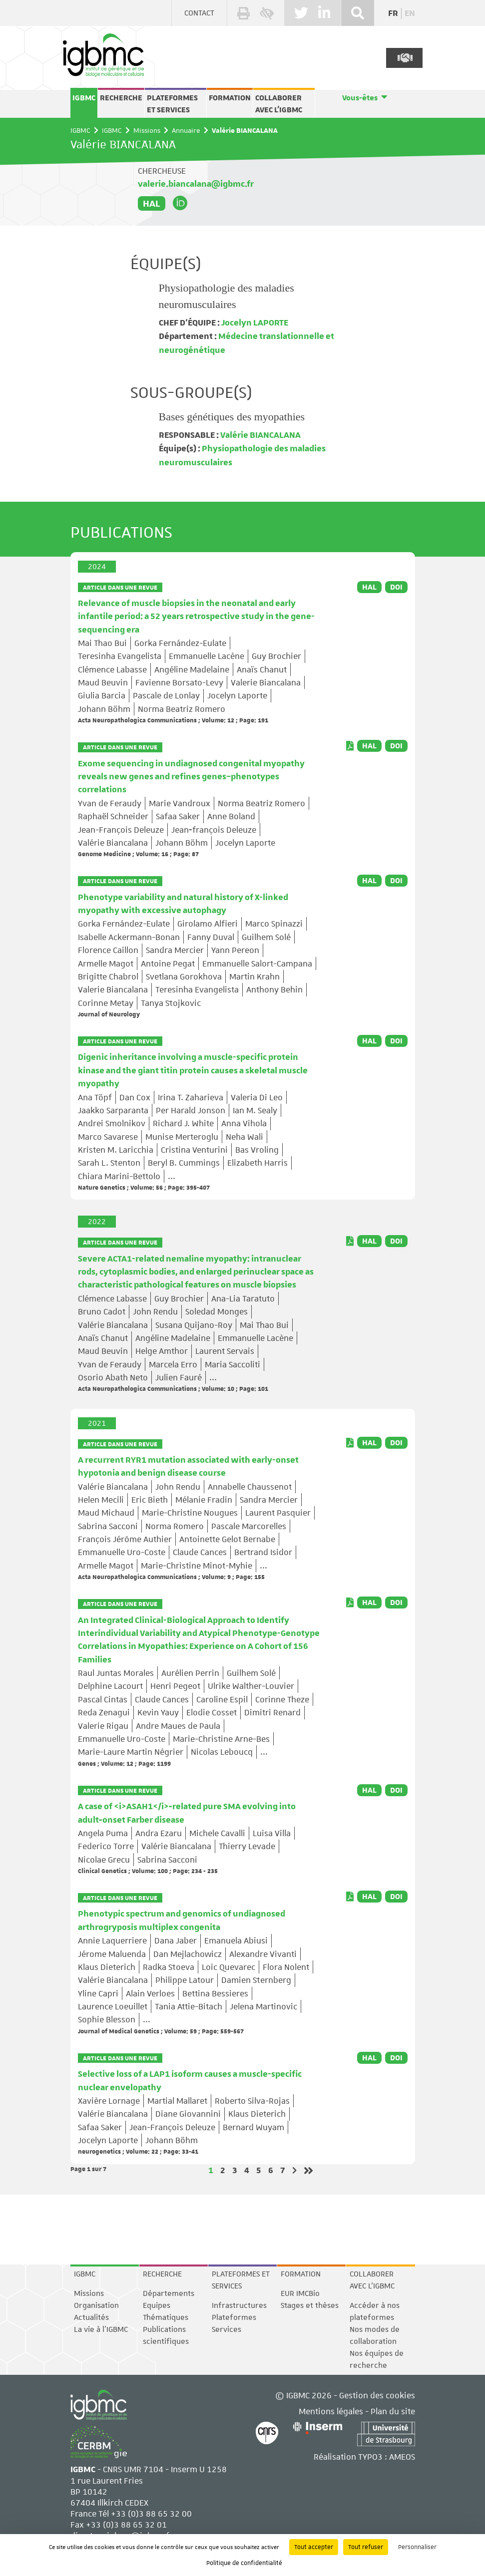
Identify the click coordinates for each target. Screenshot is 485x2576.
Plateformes (234, 2317)
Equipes (156, 2305)
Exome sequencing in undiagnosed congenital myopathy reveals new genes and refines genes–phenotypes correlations (191, 777)
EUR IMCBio (300, 2293)
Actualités (91, 2317)
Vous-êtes (360, 98)
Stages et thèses (310, 2305)
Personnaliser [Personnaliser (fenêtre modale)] (417, 2547)
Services (226, 2329)
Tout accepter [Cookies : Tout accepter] (313, 2547)
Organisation (96, 2305)
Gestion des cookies (377, 2395)
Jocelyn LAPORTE (254, 323)
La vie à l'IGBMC (101, 2329)
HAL (151, 203)
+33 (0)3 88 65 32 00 (151, 2513)
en (410, 13)
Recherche (121, 98)
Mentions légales (331, 2411)
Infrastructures (239, 2305)
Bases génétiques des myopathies (232, 416)
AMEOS (402, 2456)
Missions (146, 130)
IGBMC (83, 98)
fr (393, 13)
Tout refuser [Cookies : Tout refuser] (365, 2547)
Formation (230, 98)
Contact (199, 13)
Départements (168, 2293)
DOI (396, 587)
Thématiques (165, 2317)
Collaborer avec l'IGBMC (278, 104)
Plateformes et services (172, 104)
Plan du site (393, 2411)
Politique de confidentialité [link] (244, 2563)
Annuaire (186, 130)
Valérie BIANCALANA (260, 435)
